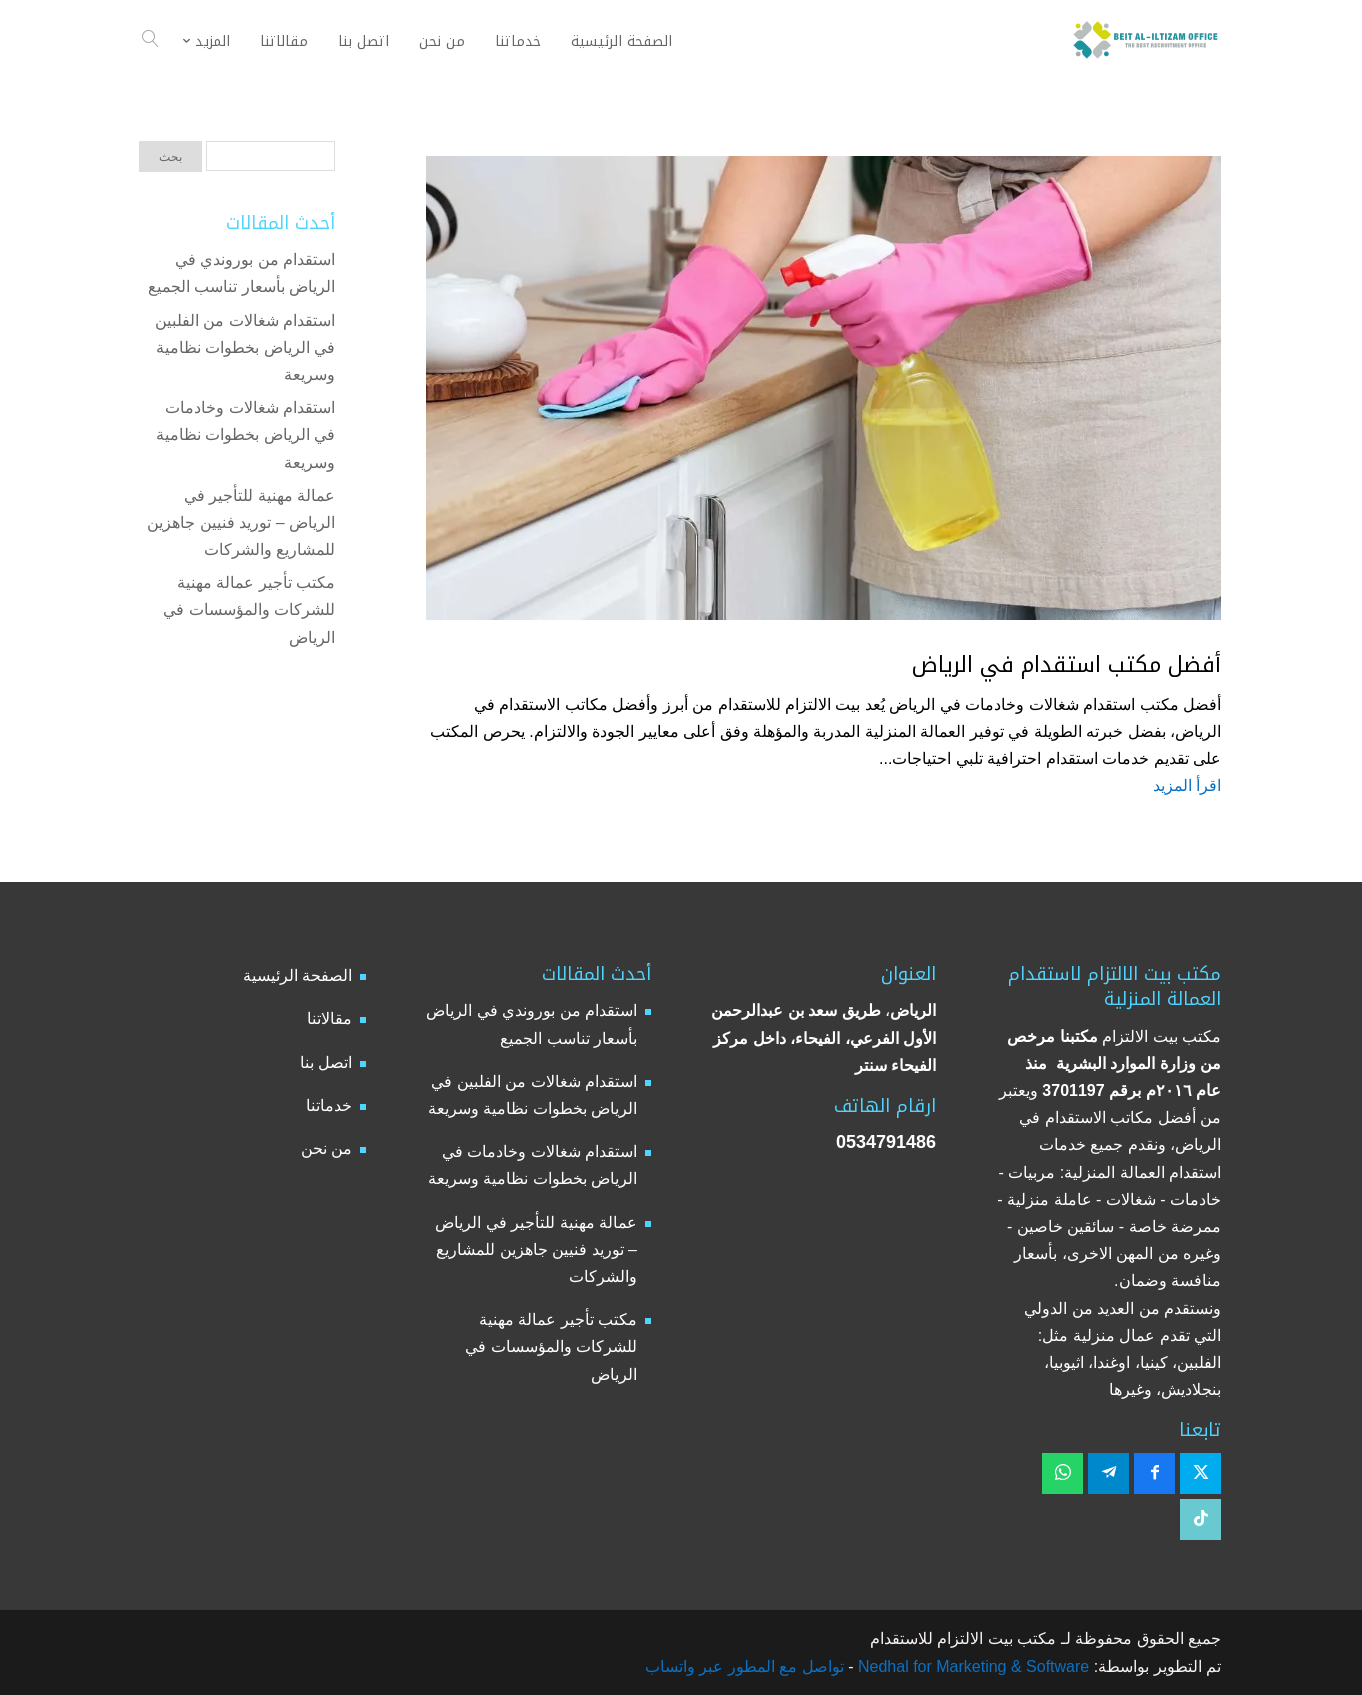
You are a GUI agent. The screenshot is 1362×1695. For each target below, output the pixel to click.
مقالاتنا (329, 1018)
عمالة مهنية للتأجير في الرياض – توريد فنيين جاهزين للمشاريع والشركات (241, 522)
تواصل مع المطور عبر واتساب (744, 1666)
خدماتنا (329, 1105)
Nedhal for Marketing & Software (972, 1666)
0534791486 (886, 1142)
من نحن (326, 1148)
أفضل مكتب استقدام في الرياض (1066, 665)
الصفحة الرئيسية (297, 975)
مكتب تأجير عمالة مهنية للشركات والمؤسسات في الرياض (249, 609)
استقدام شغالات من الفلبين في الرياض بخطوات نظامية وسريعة (245, 347)
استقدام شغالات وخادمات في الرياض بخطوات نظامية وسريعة (245, 434)
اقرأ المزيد (1187, 785)
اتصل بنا (326, 1062)
